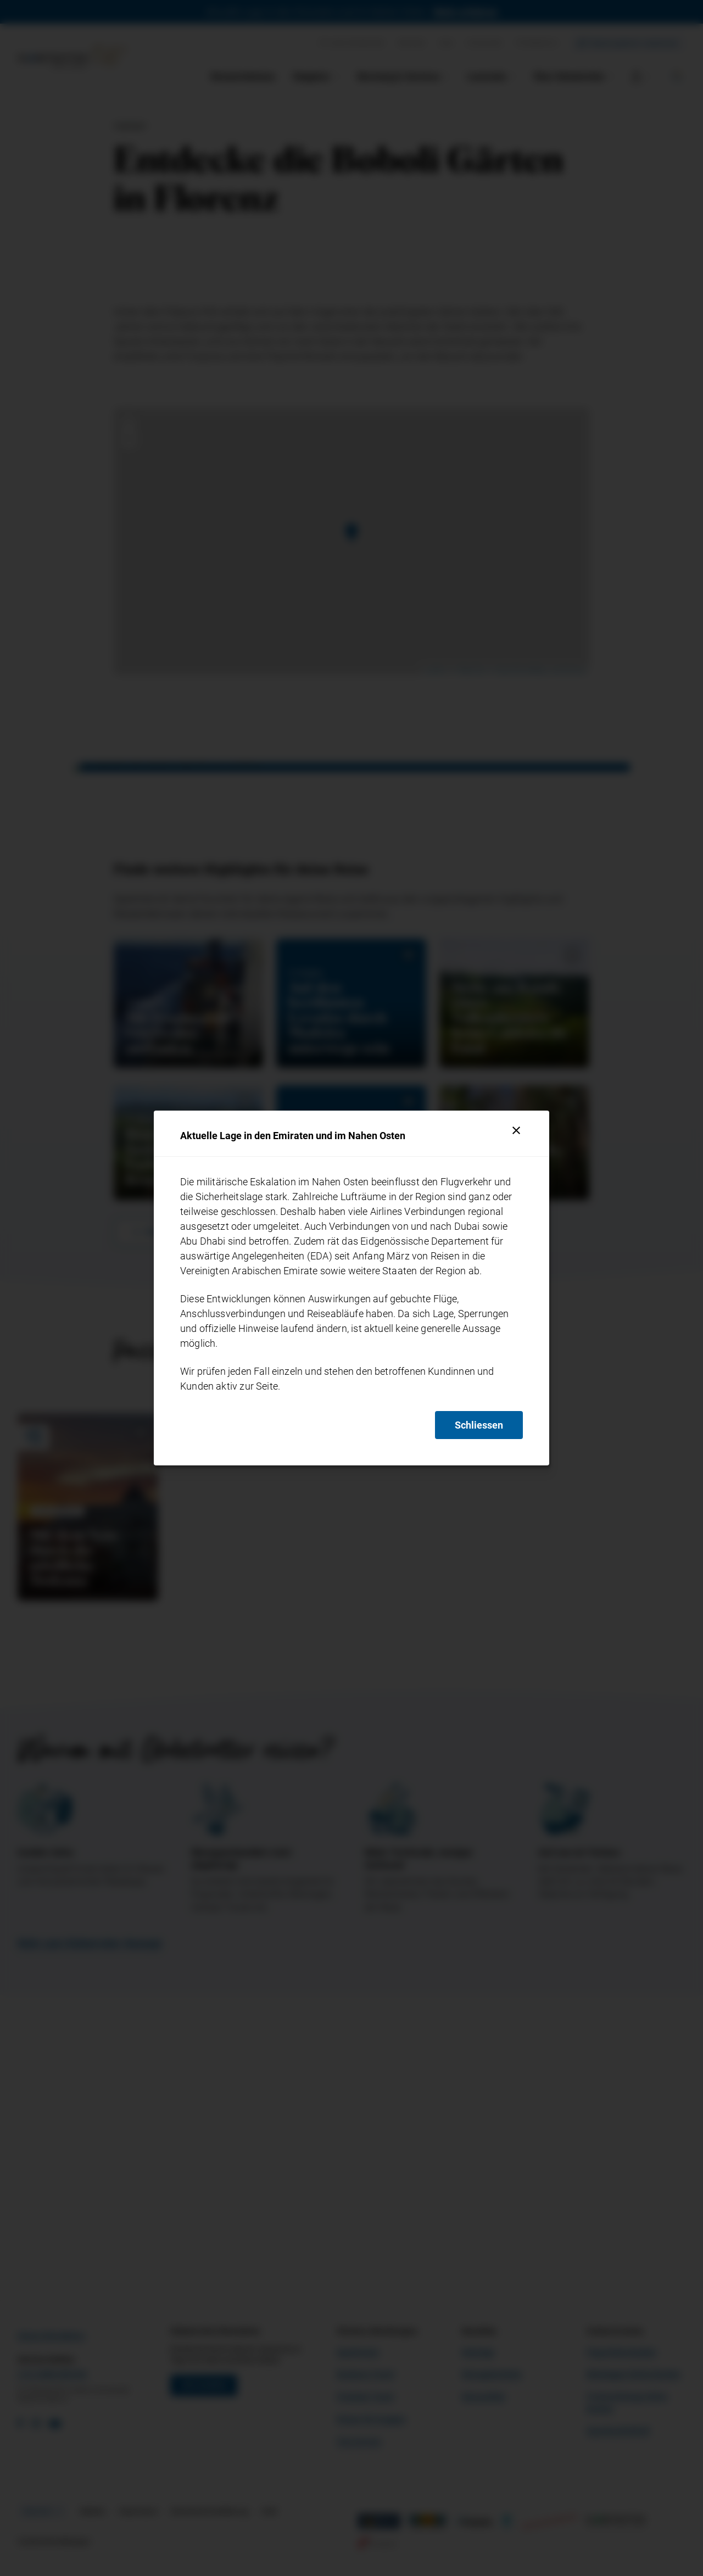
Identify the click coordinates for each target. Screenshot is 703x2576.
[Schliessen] (516, 1130)
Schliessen (479, 1425)
